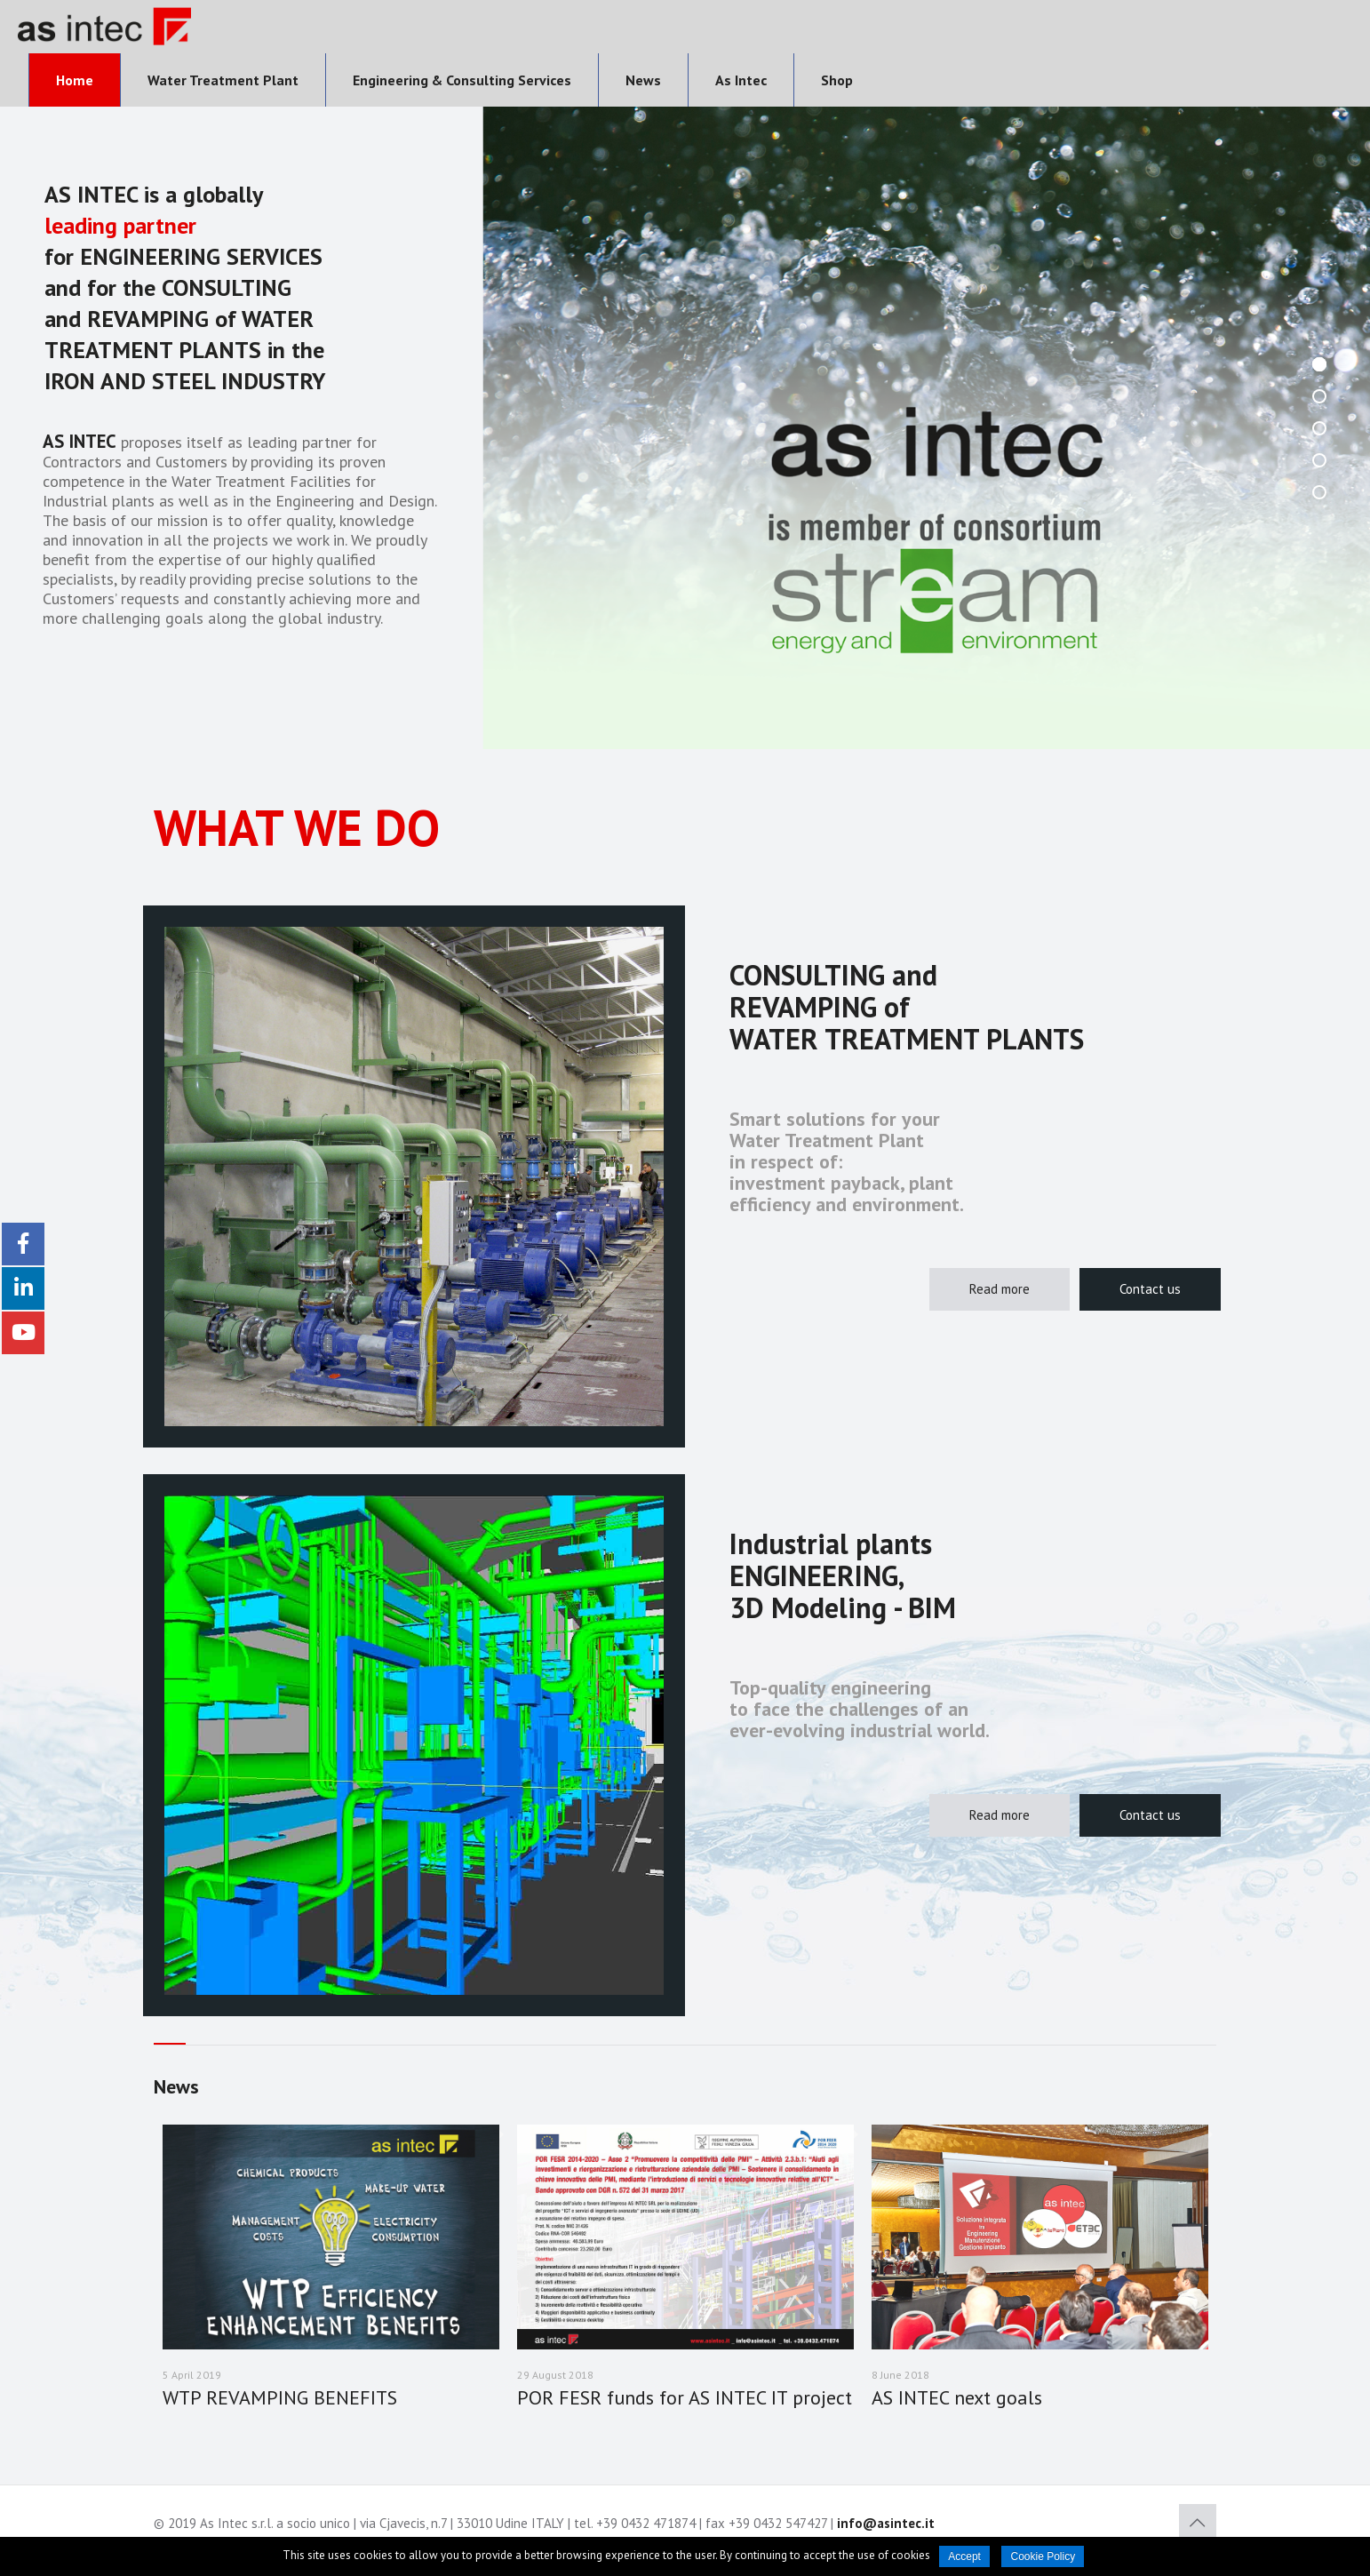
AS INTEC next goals (957, 2397)
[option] (331, 2280)
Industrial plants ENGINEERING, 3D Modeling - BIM (842, 1575)
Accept (964, 2556)
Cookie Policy (1042, 2556)
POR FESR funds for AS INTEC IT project (684, 2397)
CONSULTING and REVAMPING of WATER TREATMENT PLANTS (906, 1006)
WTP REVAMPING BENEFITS (280, 2397)
